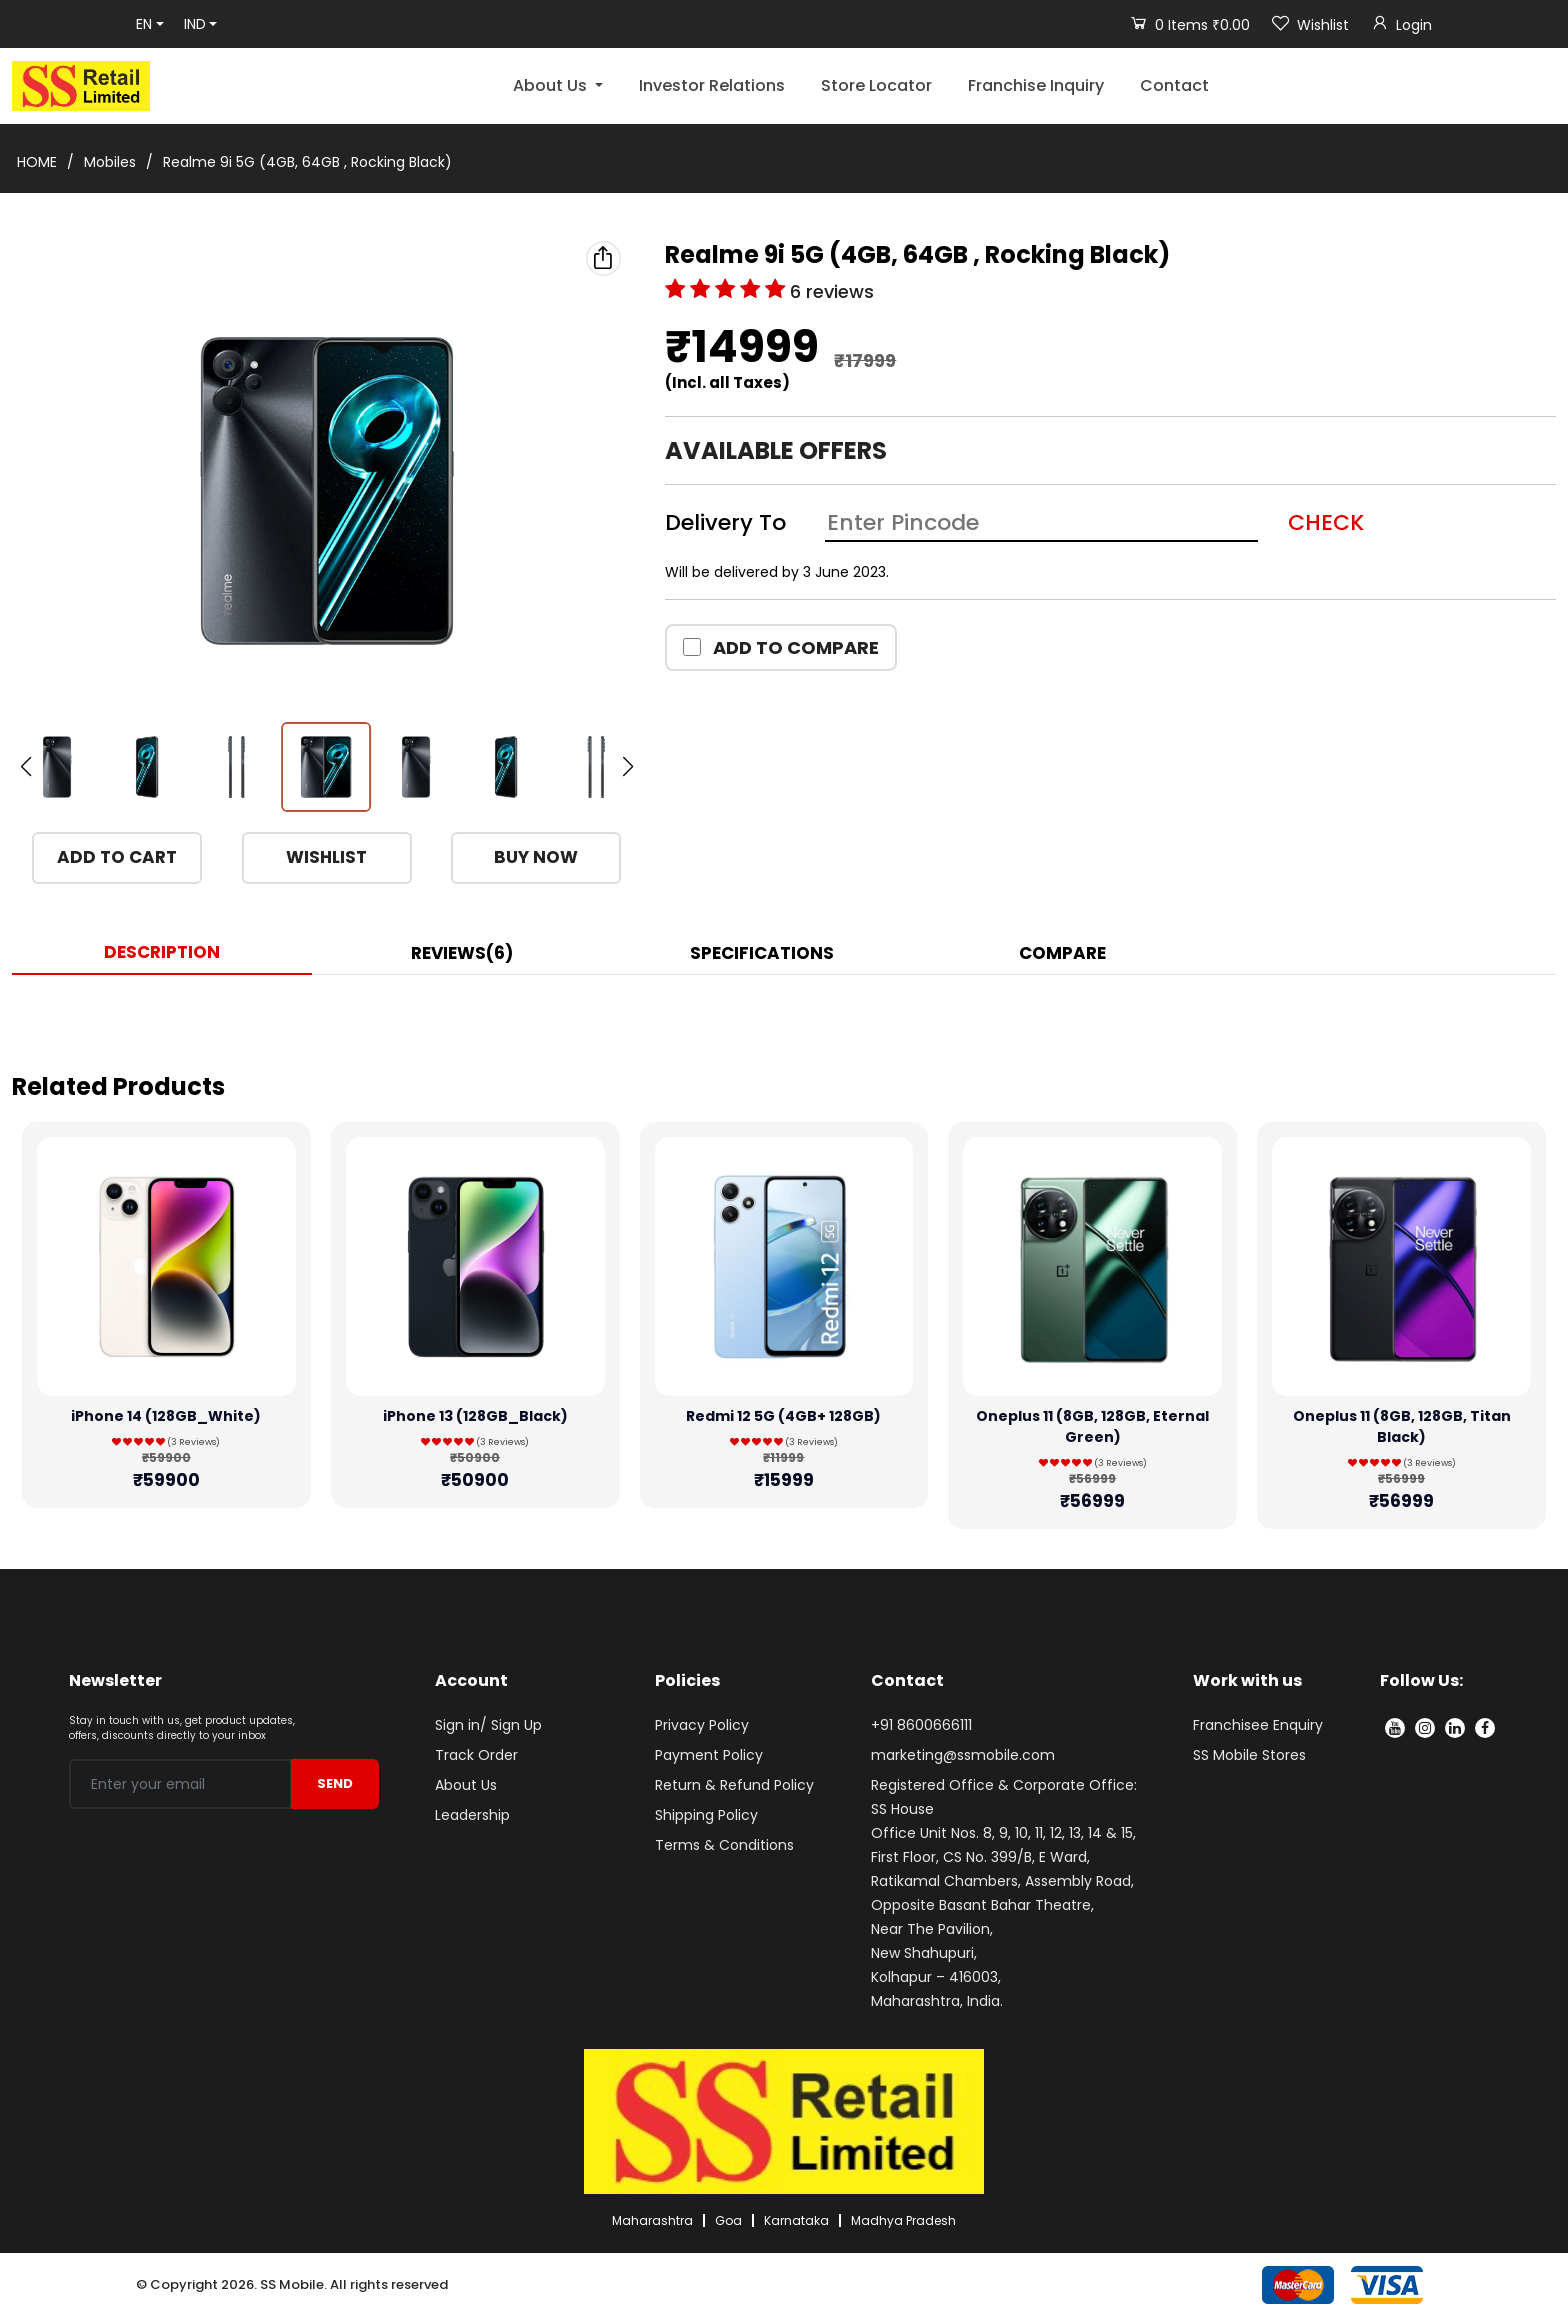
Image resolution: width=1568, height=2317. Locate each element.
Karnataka (796, 2220)
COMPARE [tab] (1062, 953)
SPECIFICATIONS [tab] (762, 953)
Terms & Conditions (724, 1845)
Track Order (476, 1755)
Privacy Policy (702, 1725)
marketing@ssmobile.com (963, 1755)
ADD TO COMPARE (781, 647)
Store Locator (876, 85)
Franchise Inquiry (1036, 85)
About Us (466, 1785)
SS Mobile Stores (1249, 1755)
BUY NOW (536, 857)
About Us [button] (552, 85)
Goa (728, 2220)
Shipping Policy (706, 1815)
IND (195, 24)
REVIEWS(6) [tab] (462, 953)
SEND (335, 1783)
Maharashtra (652, 2220)
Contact (1174, 85)
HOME (37, 162)
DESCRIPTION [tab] (162, 952)
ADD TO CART (117, 857)
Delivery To (725, 522)
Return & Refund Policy (734, 1785)
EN (144, 24)
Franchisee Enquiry (1258, 1725)
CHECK (1326, 522)
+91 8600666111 (921, 1725)
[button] (627, 767)
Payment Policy (709, 1755)
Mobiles (110, 162)
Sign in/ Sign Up (488, 1725)
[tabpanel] (784, 1015)
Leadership (472, 1815)
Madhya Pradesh (903, 2220)
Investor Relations (712, 85)
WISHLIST (326, 857)
